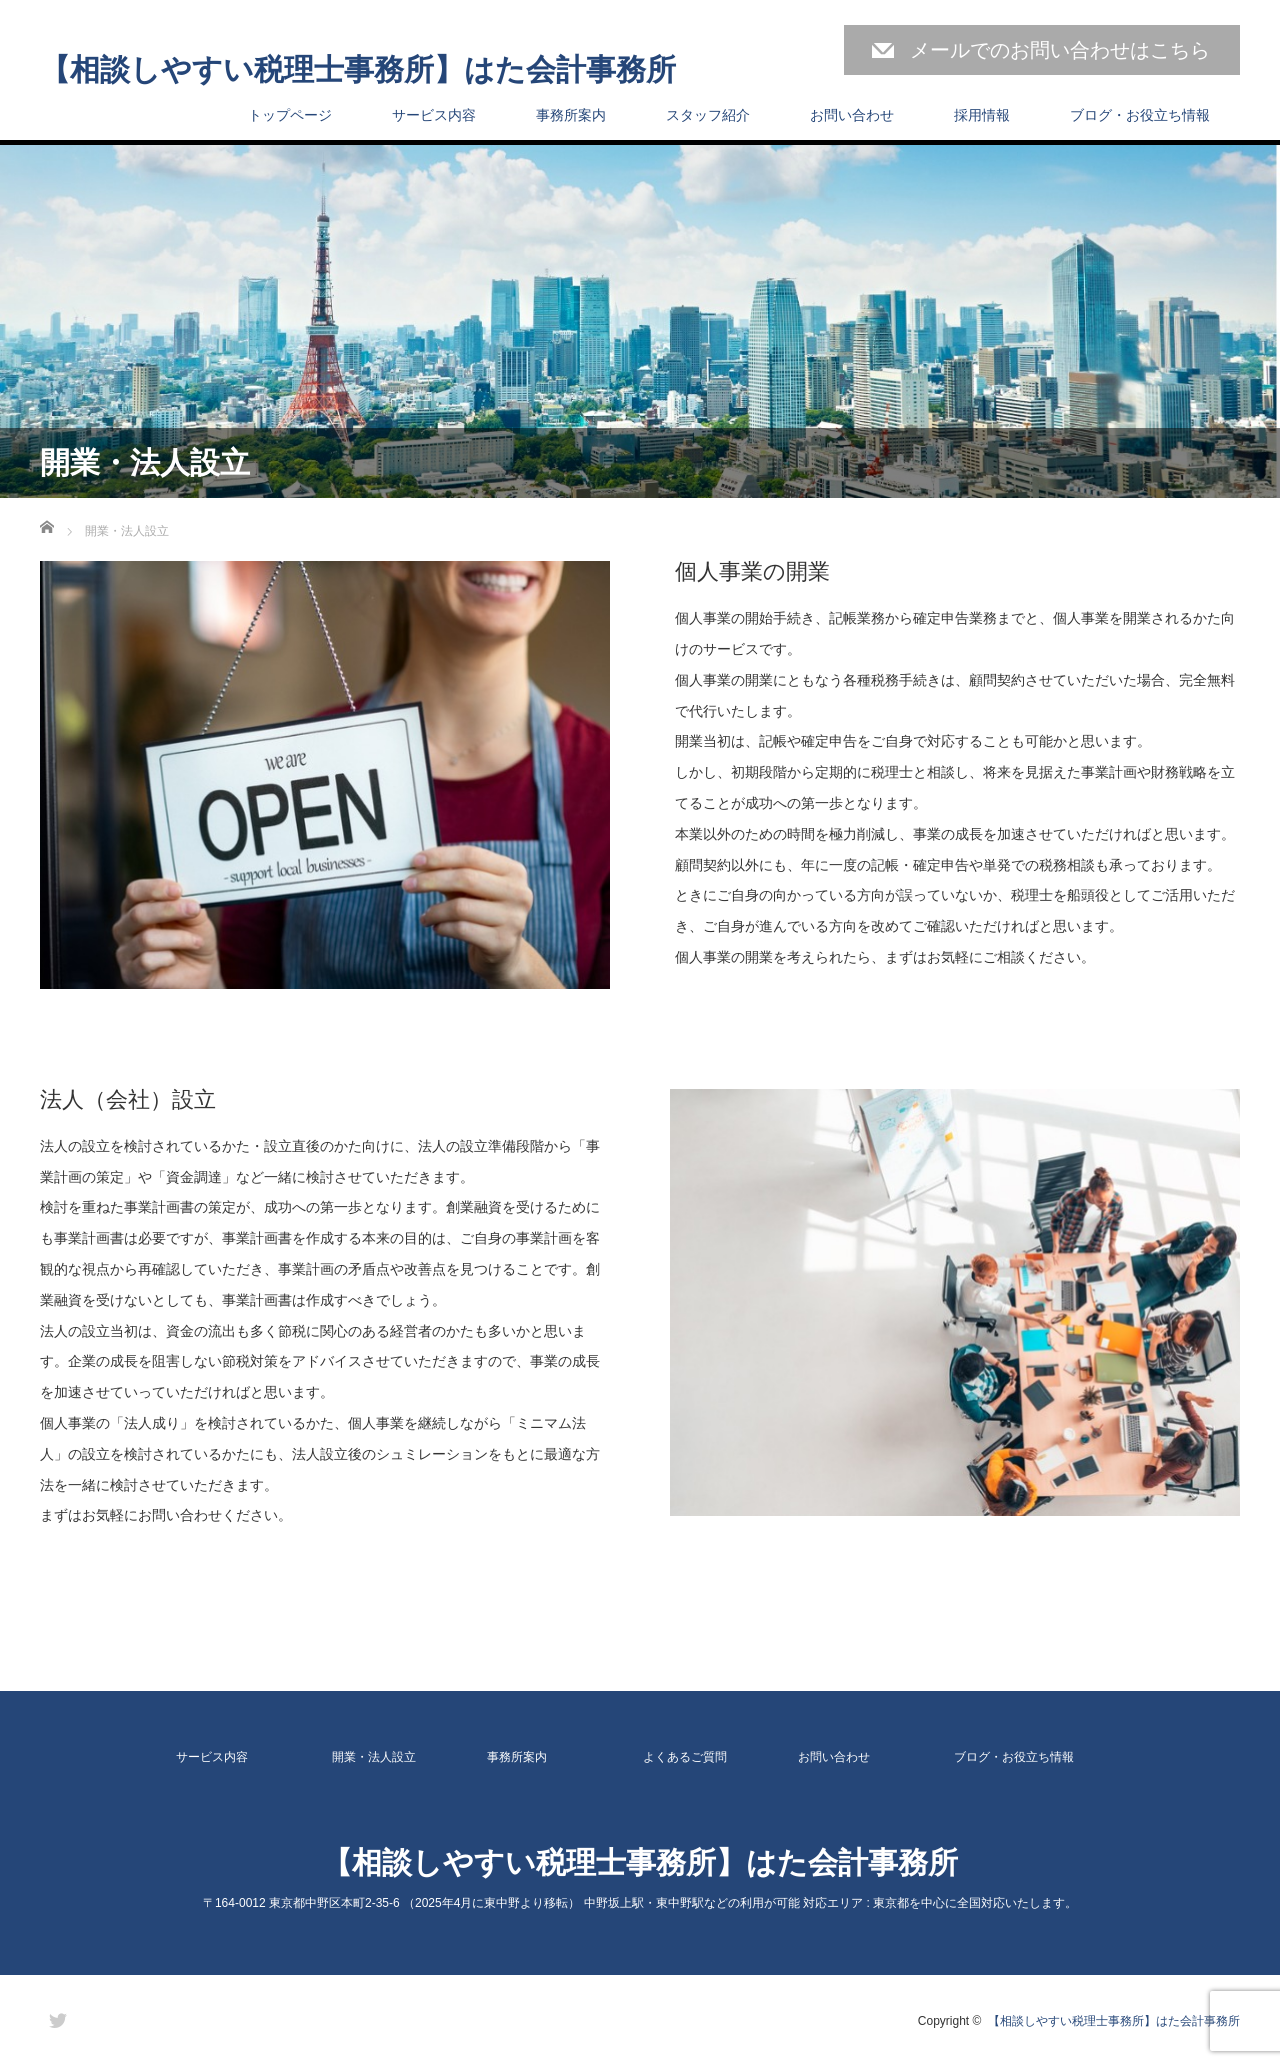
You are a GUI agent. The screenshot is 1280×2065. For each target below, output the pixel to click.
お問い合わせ (852, 115)
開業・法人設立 (374, 1757)
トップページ (290, 115)
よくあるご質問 (685, 1757)
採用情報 (982, 115)
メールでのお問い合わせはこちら (1060, 50)
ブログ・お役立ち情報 (1140, 115)
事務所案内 (571, 115)
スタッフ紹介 (708, 115)
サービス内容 (434, 115)
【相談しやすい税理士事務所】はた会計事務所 (358, 70)
